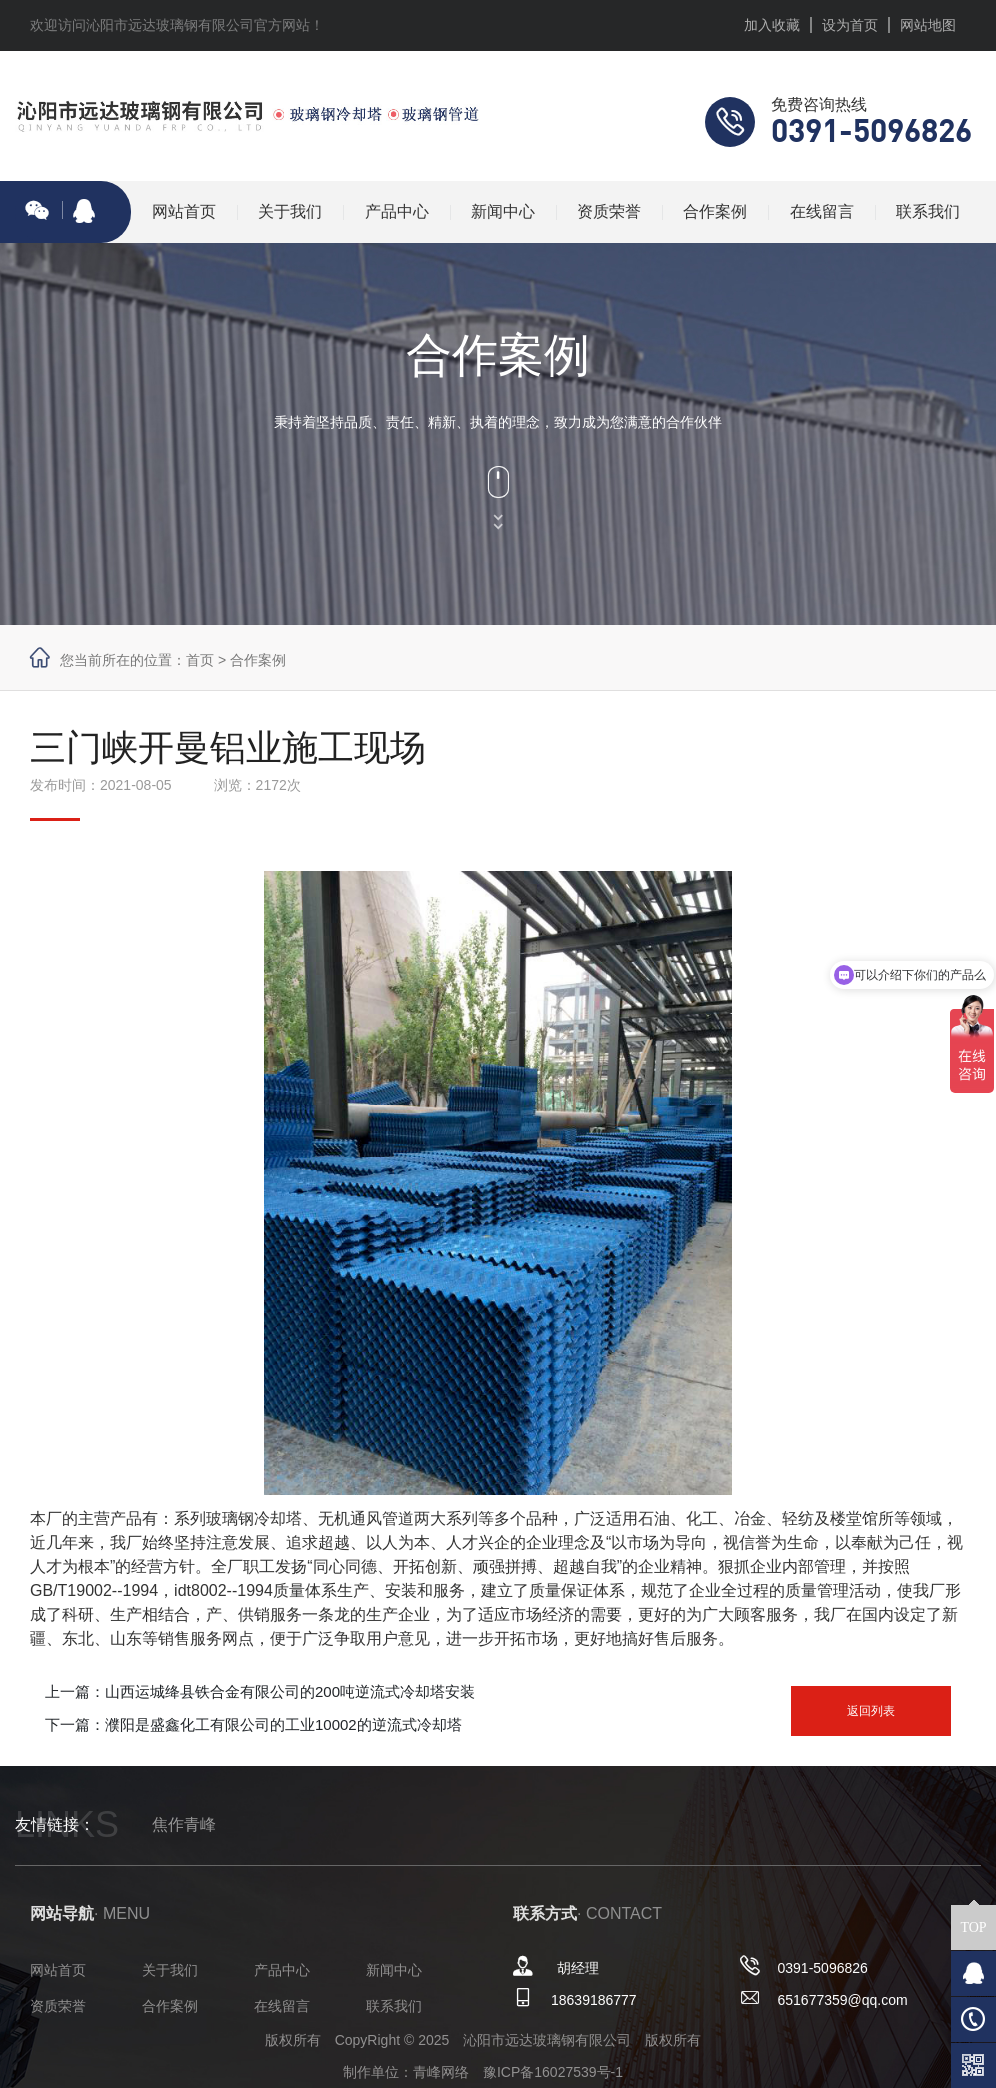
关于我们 (290, 211)
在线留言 (822, 211)
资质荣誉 (609, 211)
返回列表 (871, 1711)
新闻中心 (503, 211)
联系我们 (928, 211)
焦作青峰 (184, 1824)
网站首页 (184, 211)
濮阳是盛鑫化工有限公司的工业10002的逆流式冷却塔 (283, 1724)
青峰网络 (441, 2072)
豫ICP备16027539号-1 (553, 2072)
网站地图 (928, 25)
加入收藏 (772, 25)
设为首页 (850, 25)
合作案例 (715, 211)
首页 (200, 660)
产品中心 (397, 211)
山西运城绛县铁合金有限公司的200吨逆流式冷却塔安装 (290, 1691)
